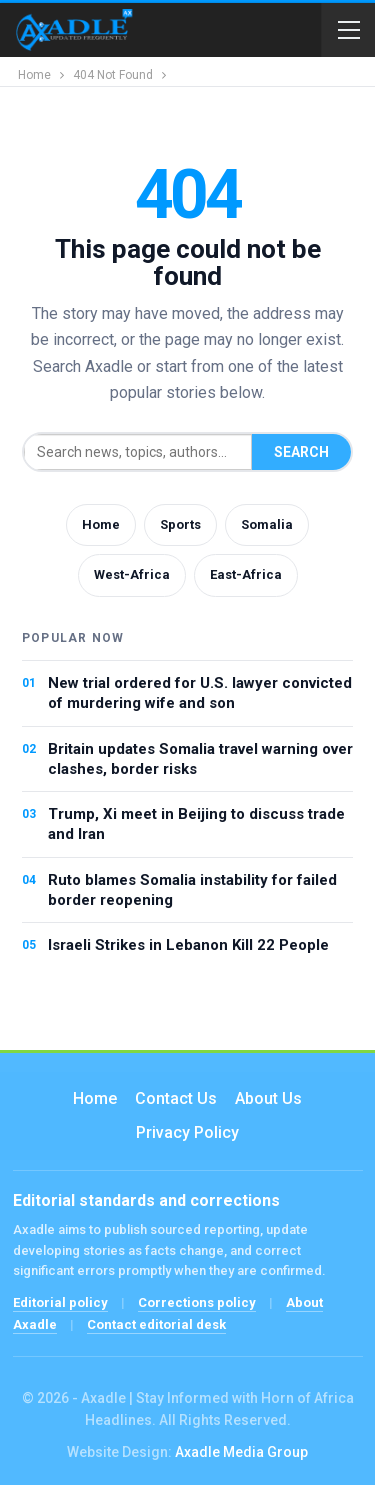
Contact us (176, 1098)
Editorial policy (60, 1302)
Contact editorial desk (156, 1324)
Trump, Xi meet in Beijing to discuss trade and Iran (196, 824)
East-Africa (246, 574)
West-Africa (132, 574)
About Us (268, 1098)
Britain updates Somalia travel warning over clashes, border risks (200, 759)
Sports (180, 524)
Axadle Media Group (241, 1452)
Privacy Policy (187, 1132)
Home (101, 524)
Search (301, 452)
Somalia (267, 524)
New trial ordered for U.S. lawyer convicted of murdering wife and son (200, 693)
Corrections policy (197, 1302)
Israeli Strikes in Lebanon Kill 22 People (188, 945)
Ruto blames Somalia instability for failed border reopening (192, 890)
